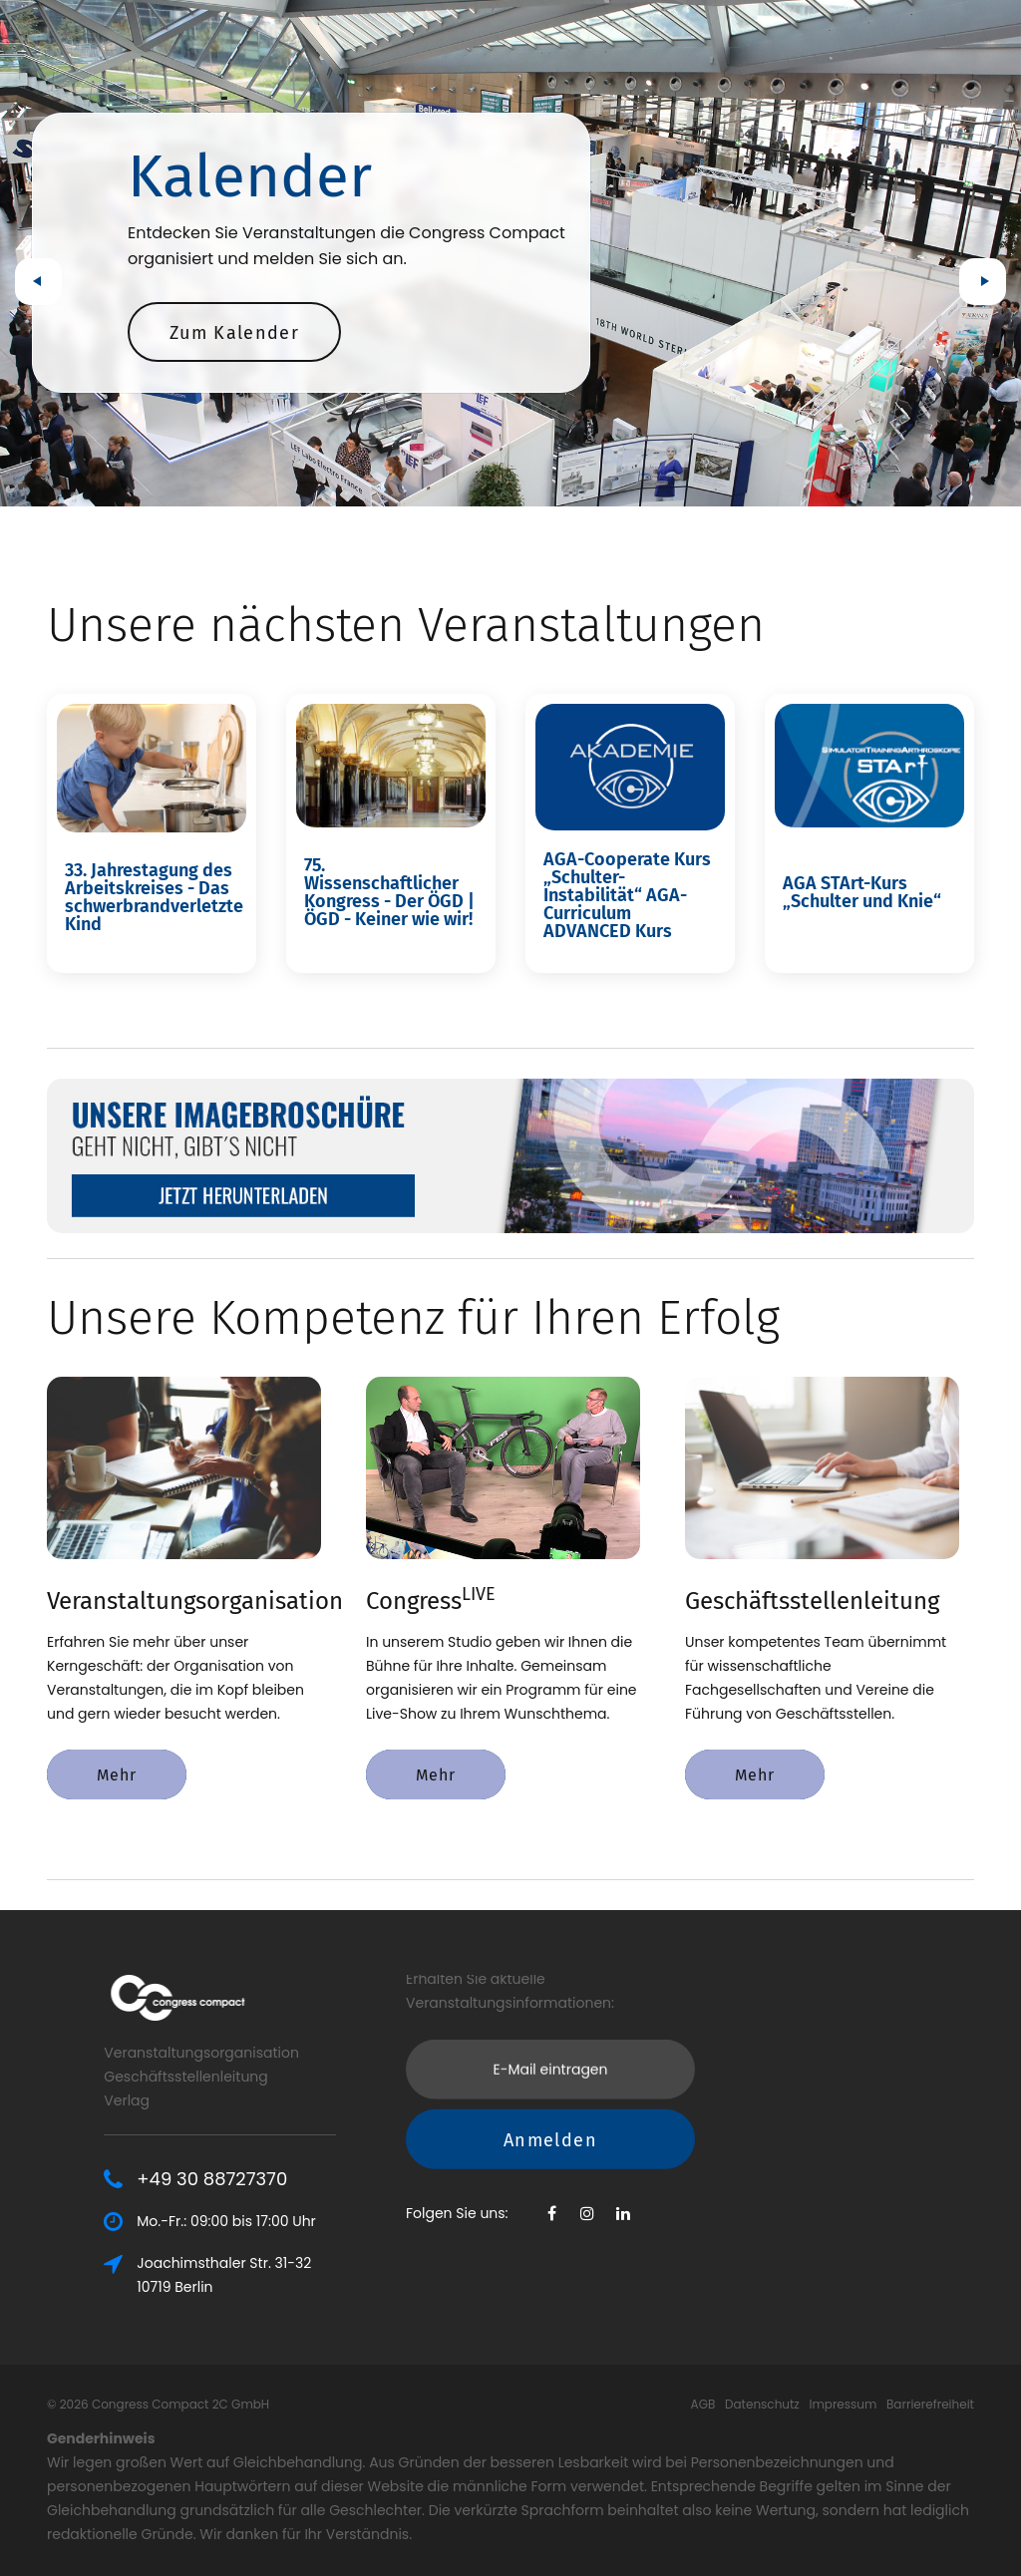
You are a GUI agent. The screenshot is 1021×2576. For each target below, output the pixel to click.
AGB (703, 2404)
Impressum (842, 2404)
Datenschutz (762, 2404)
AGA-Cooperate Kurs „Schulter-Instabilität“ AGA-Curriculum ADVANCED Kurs (627, 895)
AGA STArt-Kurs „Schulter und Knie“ (862, 892)
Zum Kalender (234, 333)
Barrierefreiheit (930, 2404)
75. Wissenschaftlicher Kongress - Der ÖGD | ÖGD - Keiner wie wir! (389, 892)
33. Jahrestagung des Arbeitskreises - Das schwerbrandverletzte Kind (154, 897)
